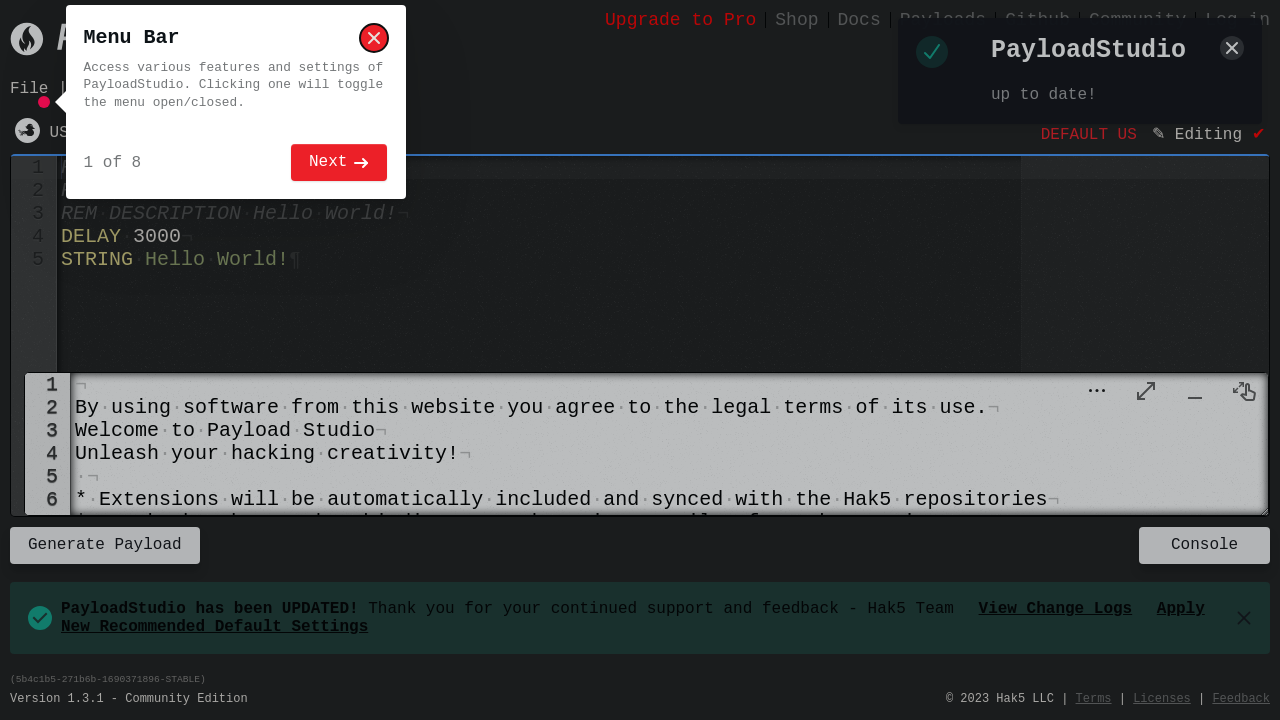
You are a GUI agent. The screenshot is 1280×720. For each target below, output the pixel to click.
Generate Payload (105, 550)
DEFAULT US (1089, 141)
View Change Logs (1055, 620)
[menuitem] (1146, 397)
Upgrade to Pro (680, 20)
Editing (1208, 141)
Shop (796, 20)
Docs (859, 20)
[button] (1097, 397)
